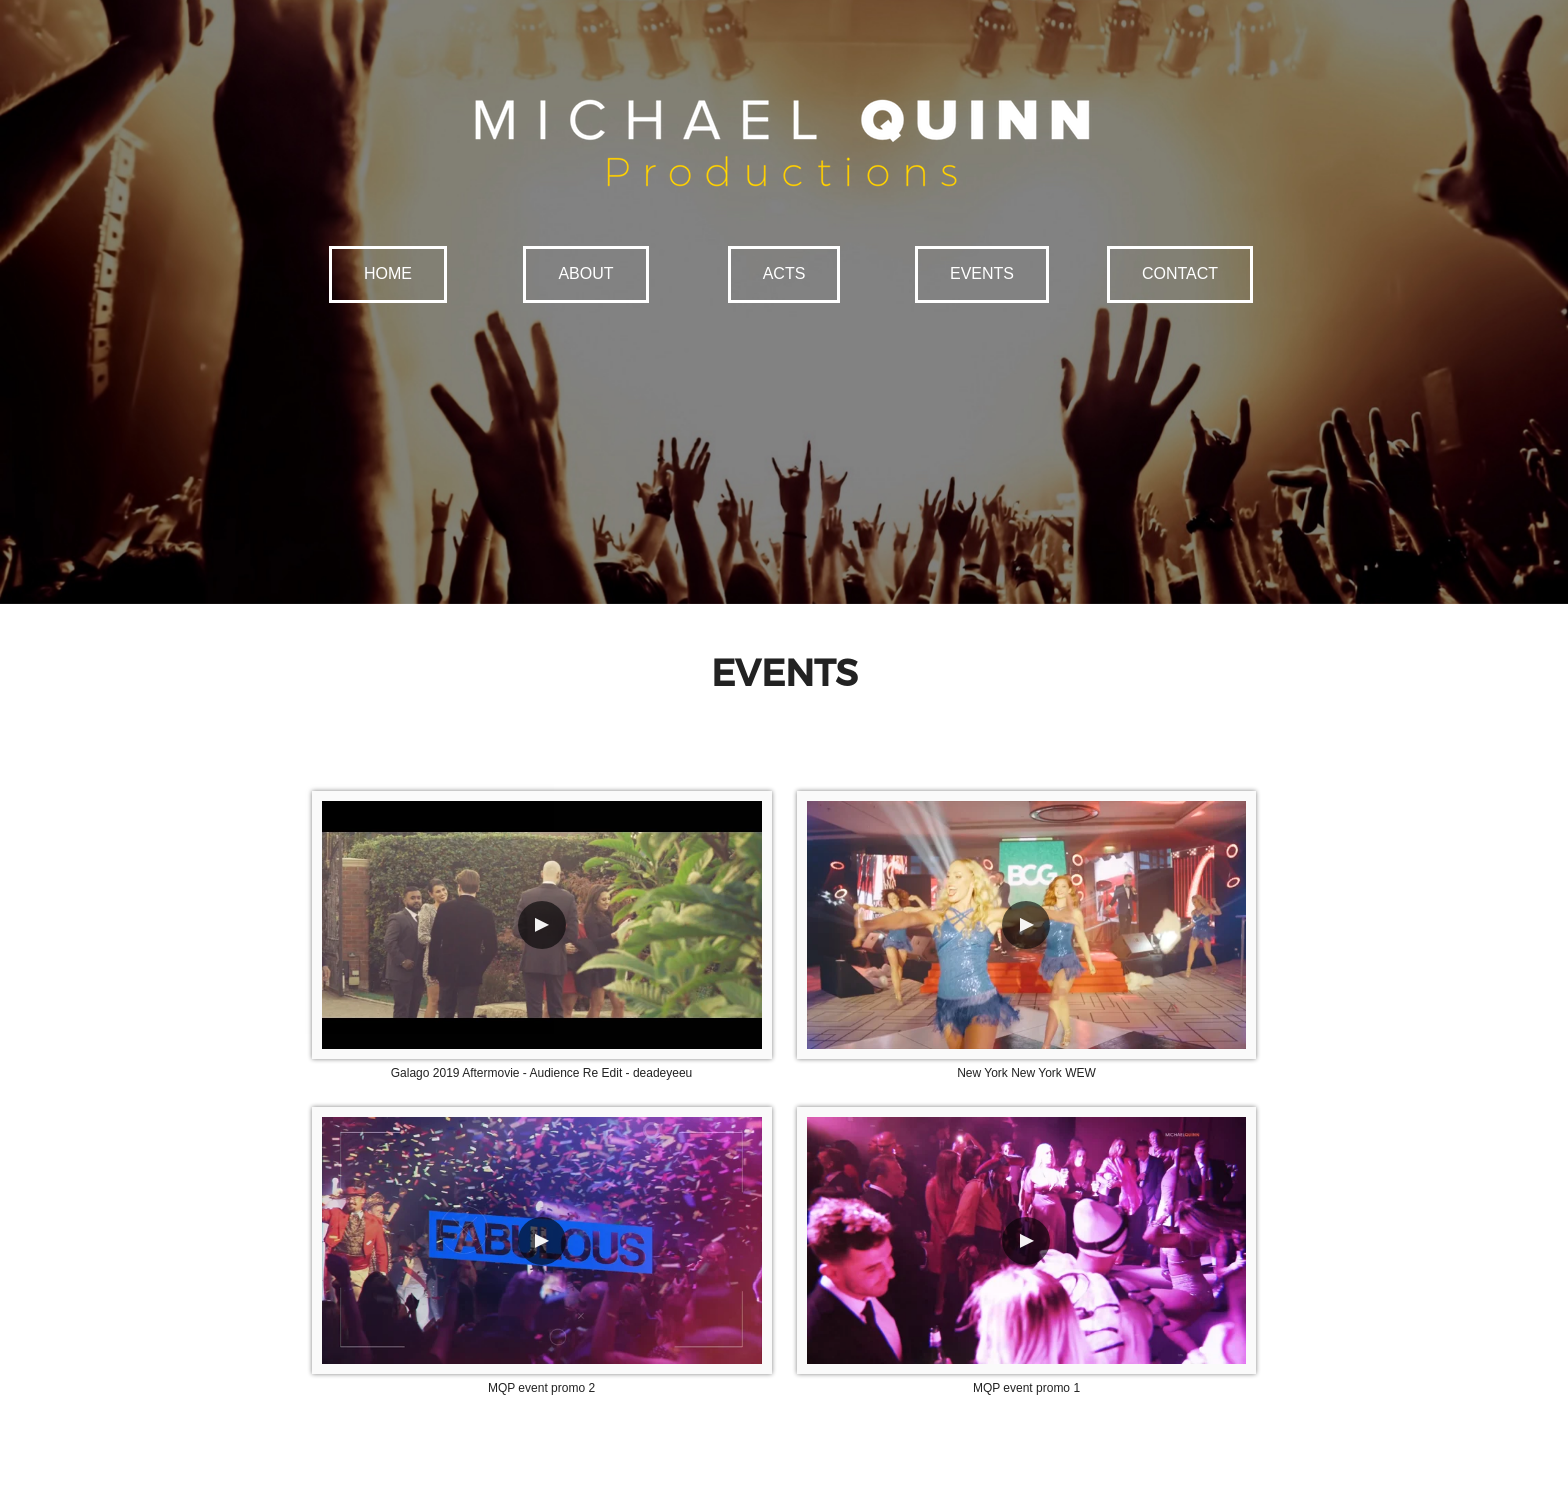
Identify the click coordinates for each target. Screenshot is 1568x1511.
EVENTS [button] (982, 273)
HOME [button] (388, 273)
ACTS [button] (784, 273)
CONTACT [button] (1180, 273)
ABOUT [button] (585, 273)
